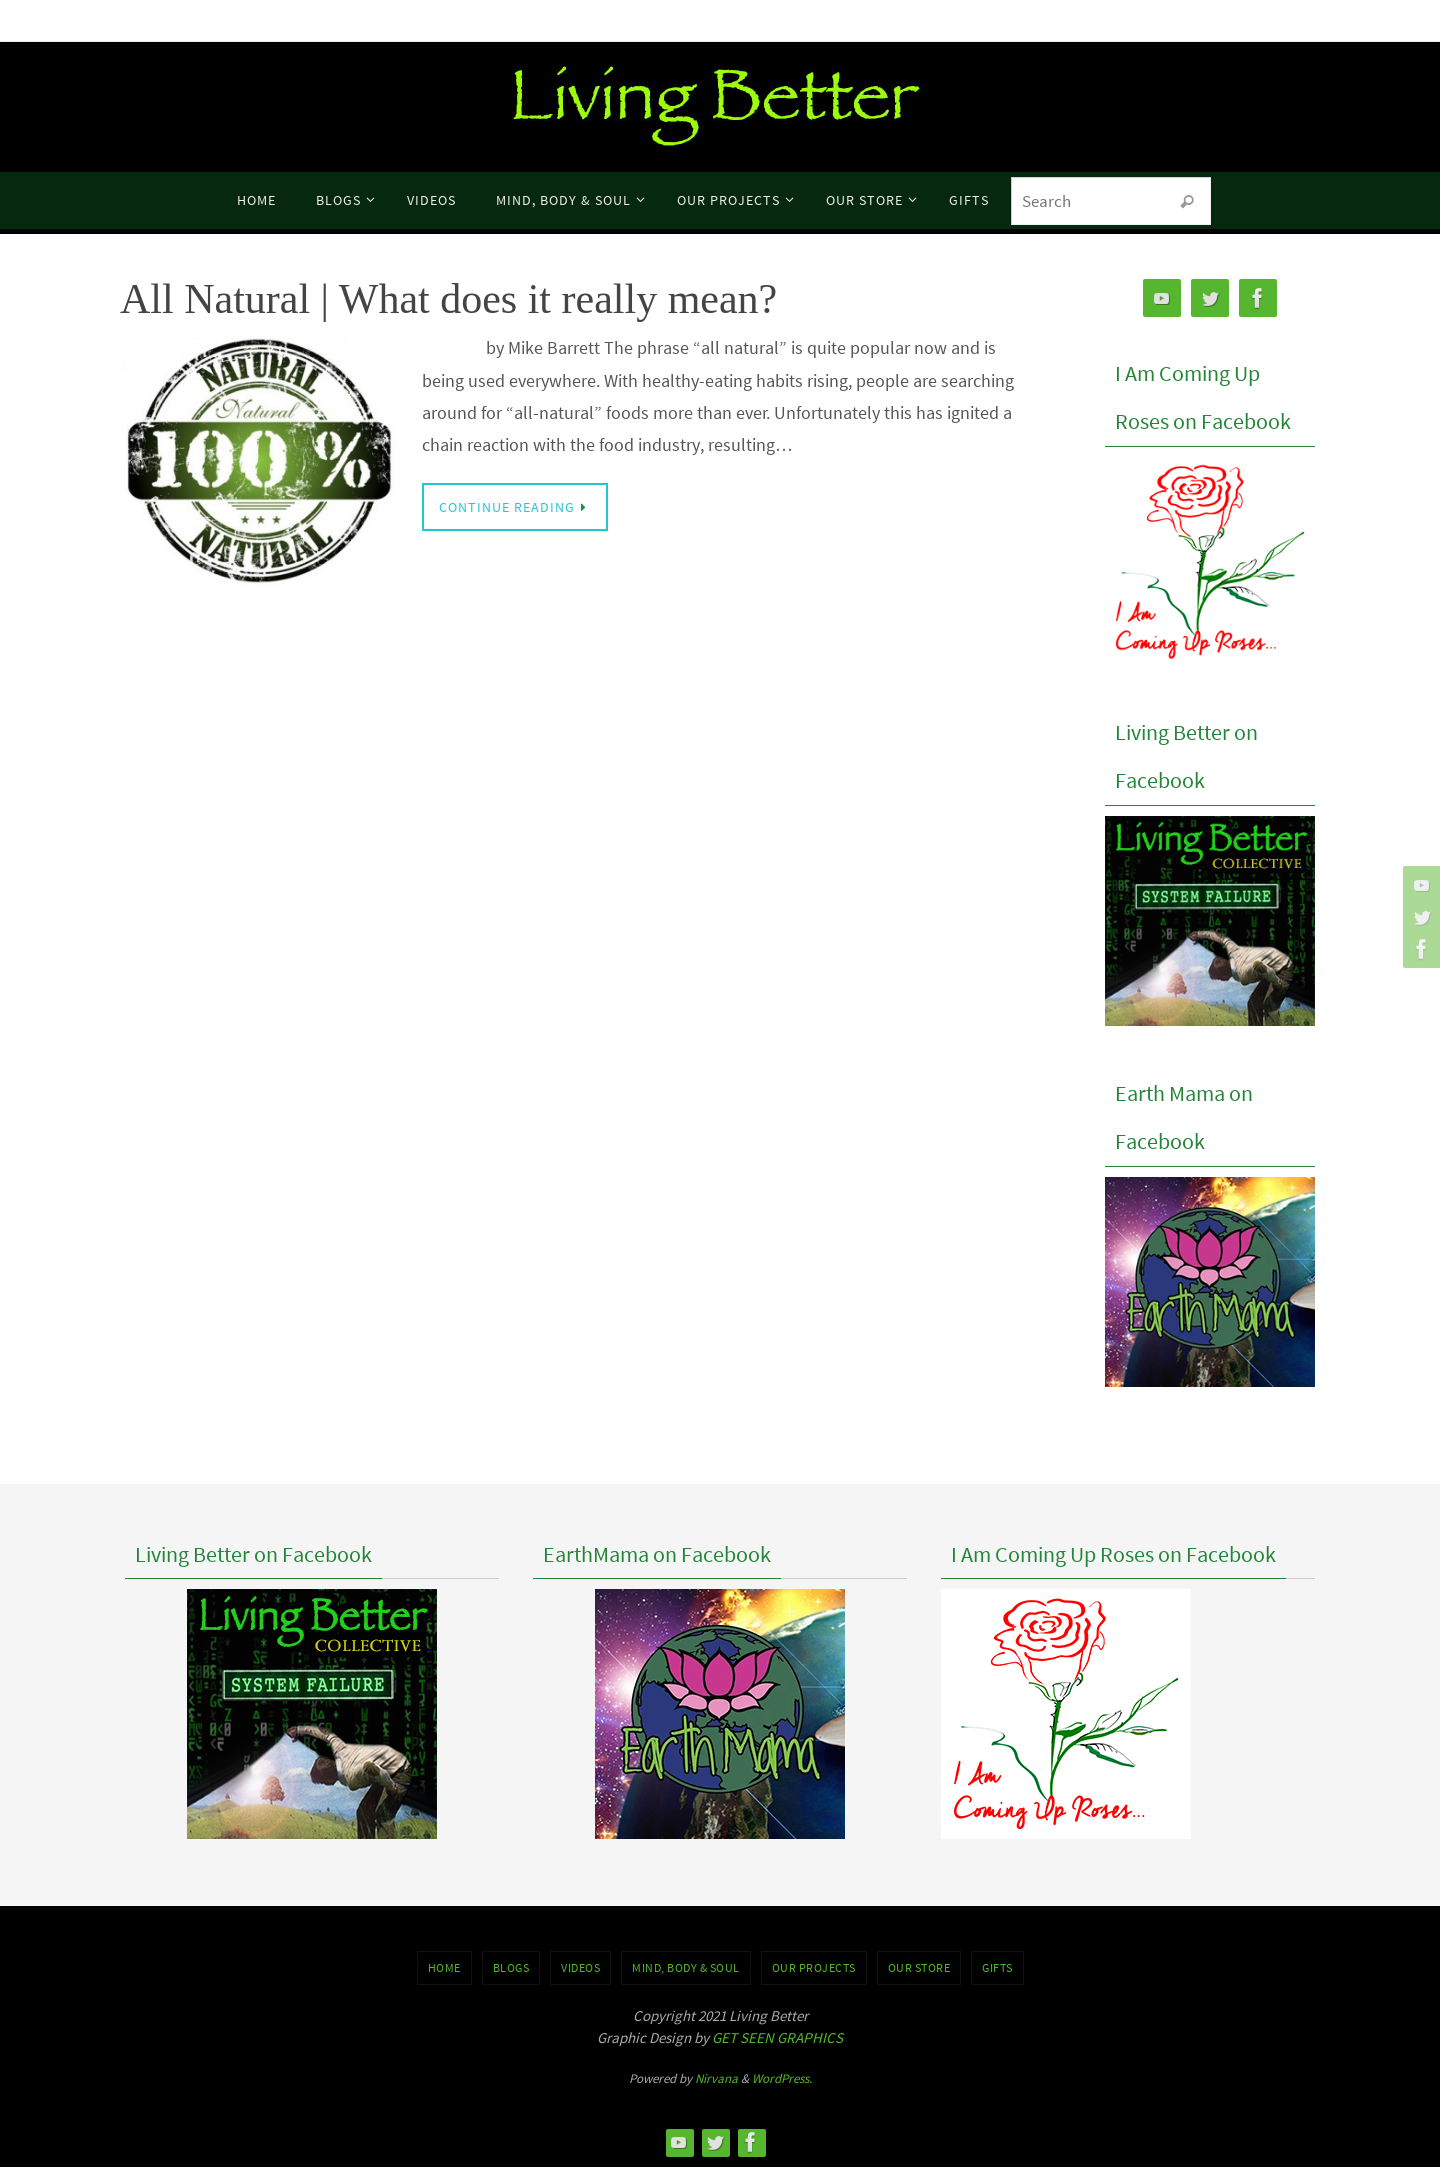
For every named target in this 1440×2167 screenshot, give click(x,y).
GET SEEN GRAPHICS (777, 2037)
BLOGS (511, 1967)
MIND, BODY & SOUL (686, 1967)
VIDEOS (580, 1967)
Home (444, 1967)
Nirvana (716, 2078)
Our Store (919, 1967)
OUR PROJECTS (814, 1967)
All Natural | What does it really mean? (448, 299)
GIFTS (997, 1967)
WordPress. (782, 2078)
